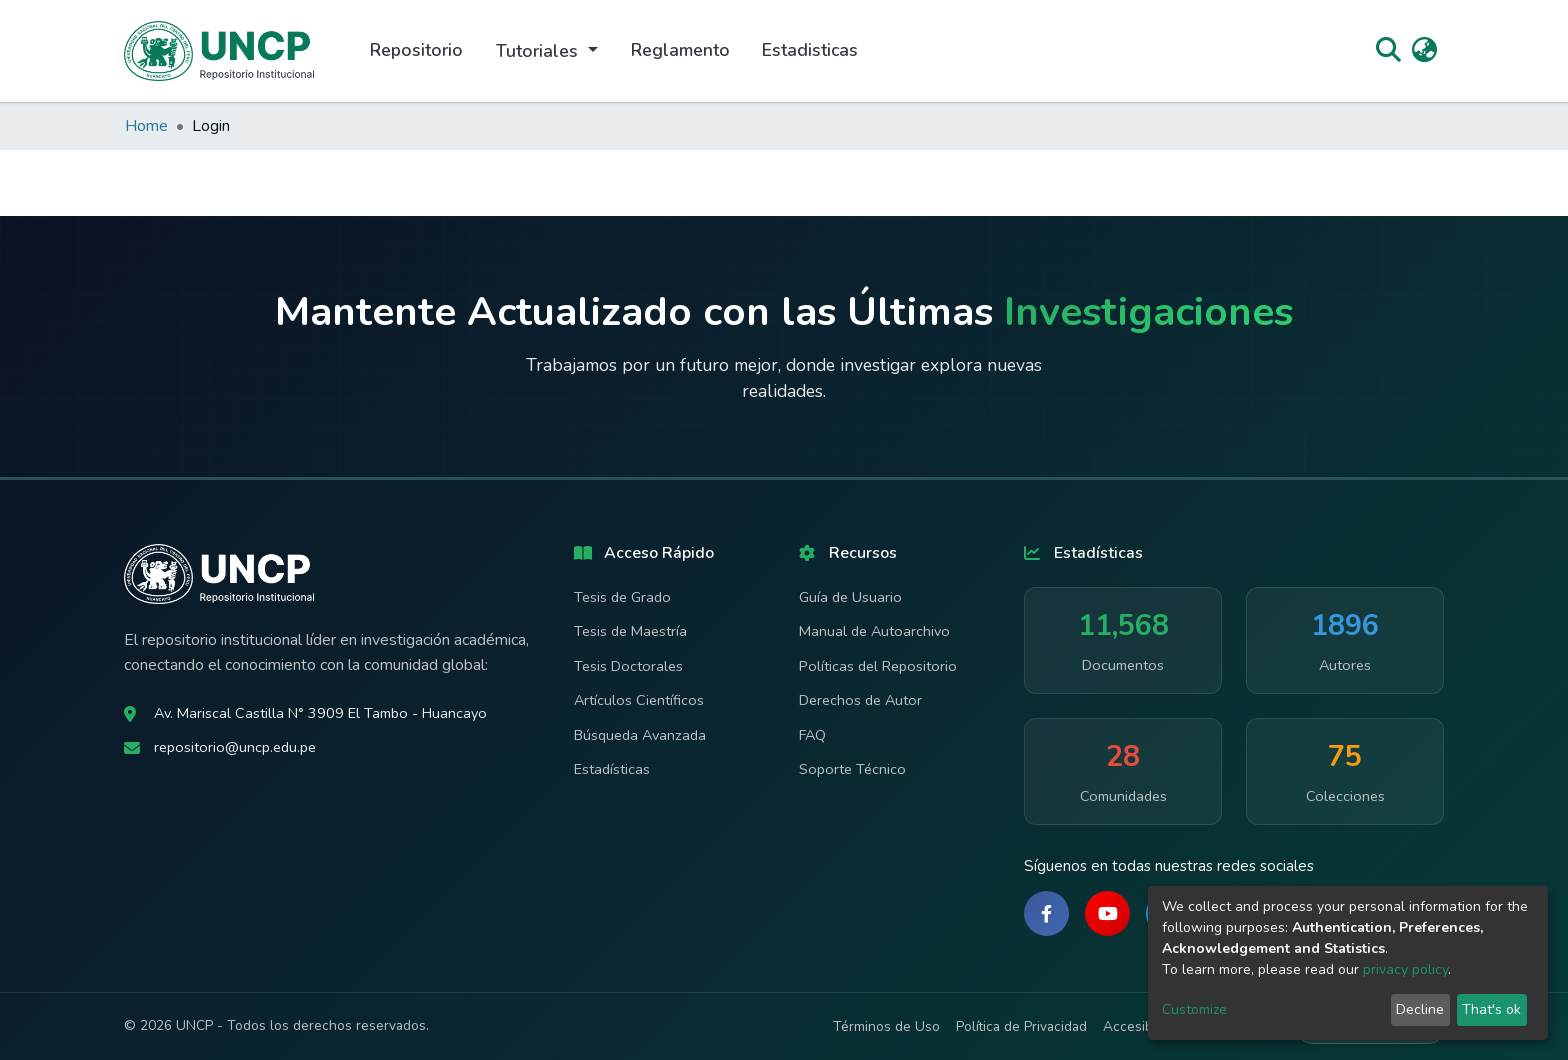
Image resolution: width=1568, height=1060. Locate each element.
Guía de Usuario (850, 597)
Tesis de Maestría (630, 631)
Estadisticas (810, 50)
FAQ (812, 735)
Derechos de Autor (860, 700)
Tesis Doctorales (628, 666)
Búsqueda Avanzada (640, 735)
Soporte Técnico (852, 769)
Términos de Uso (886, 1026)
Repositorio (416, 50)
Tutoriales (539, 51)
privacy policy (1405, 969)
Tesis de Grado (622, 597)
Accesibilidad (1144, 1026)
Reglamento (680, 50)
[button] (1424, 51)
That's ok (1491, 1009)
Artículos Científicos (639, 700)
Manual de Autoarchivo (874, 631)
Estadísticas (612, 769)
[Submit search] (1388, 51)
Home (146, 126)
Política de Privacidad (1021, 1026)
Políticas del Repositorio (878, 666)
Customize (1194, 1009)
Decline (1420, 1009)
